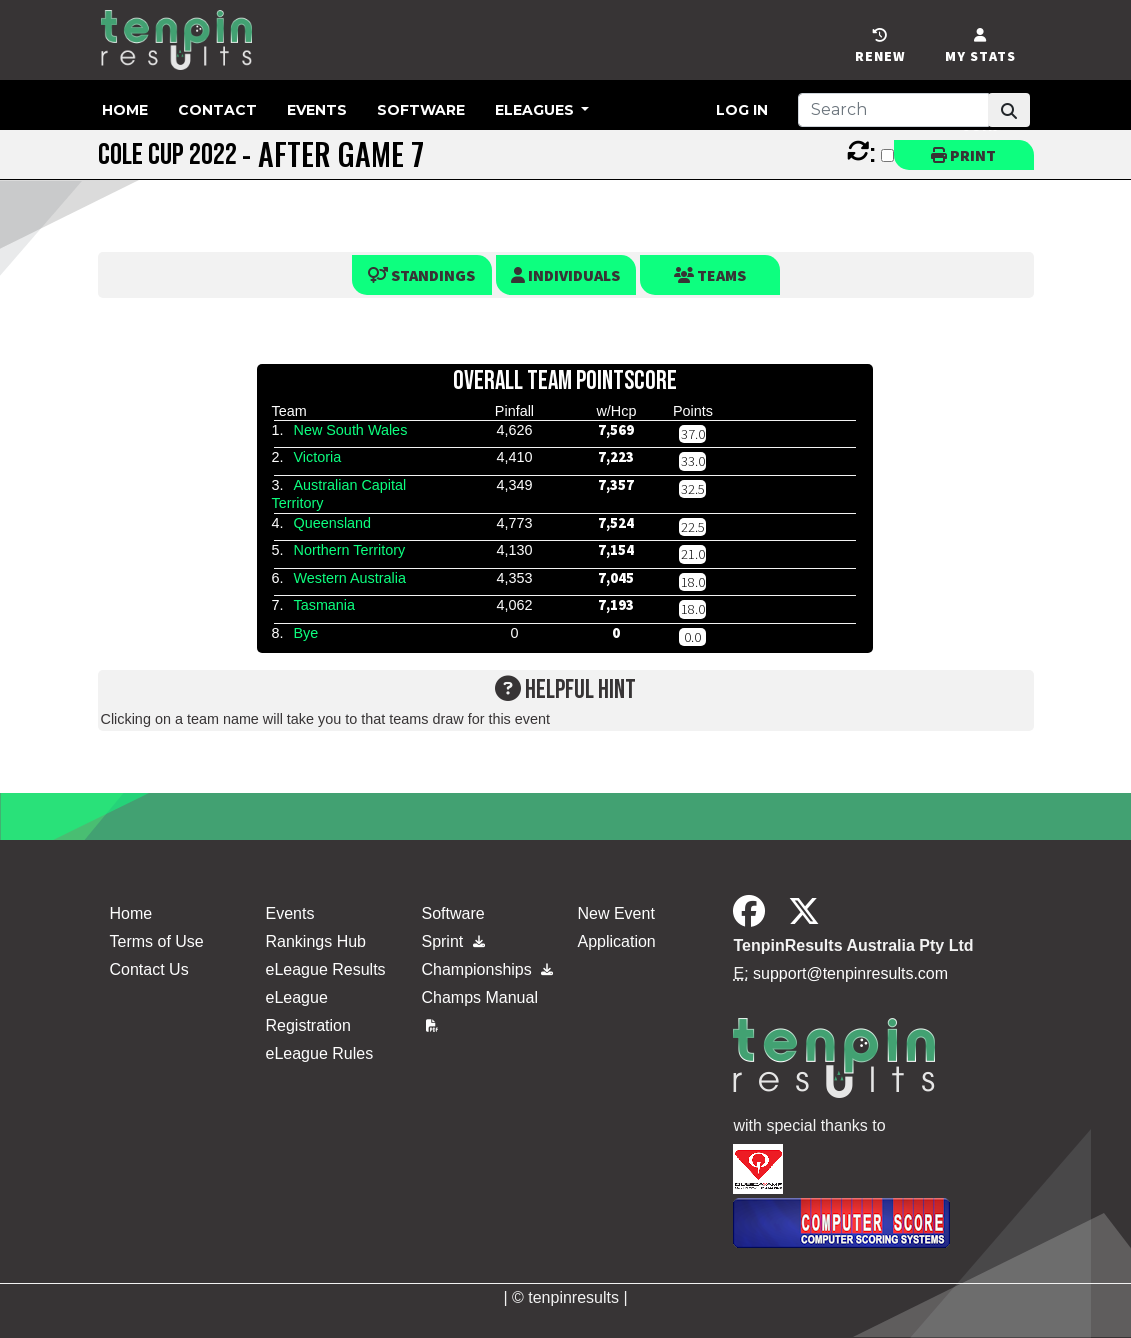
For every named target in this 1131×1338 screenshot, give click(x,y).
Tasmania (324, 605)
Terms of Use (157, 941)
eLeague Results (325, 969)
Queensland (332, 523)
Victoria (317, 457)
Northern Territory (349, 550)
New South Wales (350, 430)
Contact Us (149, 969)
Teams (710, 275)
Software (421, 110)
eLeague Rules (319, 1053)
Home (125, 110)
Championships (487, 969)
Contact (217, 110)
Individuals (565, 275)
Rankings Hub (315, 941)
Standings (421, 275)
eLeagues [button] (536, 110)
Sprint (452, 941)
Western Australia (349, 578)
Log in (742, 110)
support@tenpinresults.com (850, 973)
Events (317, 110)
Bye (305, 633)
